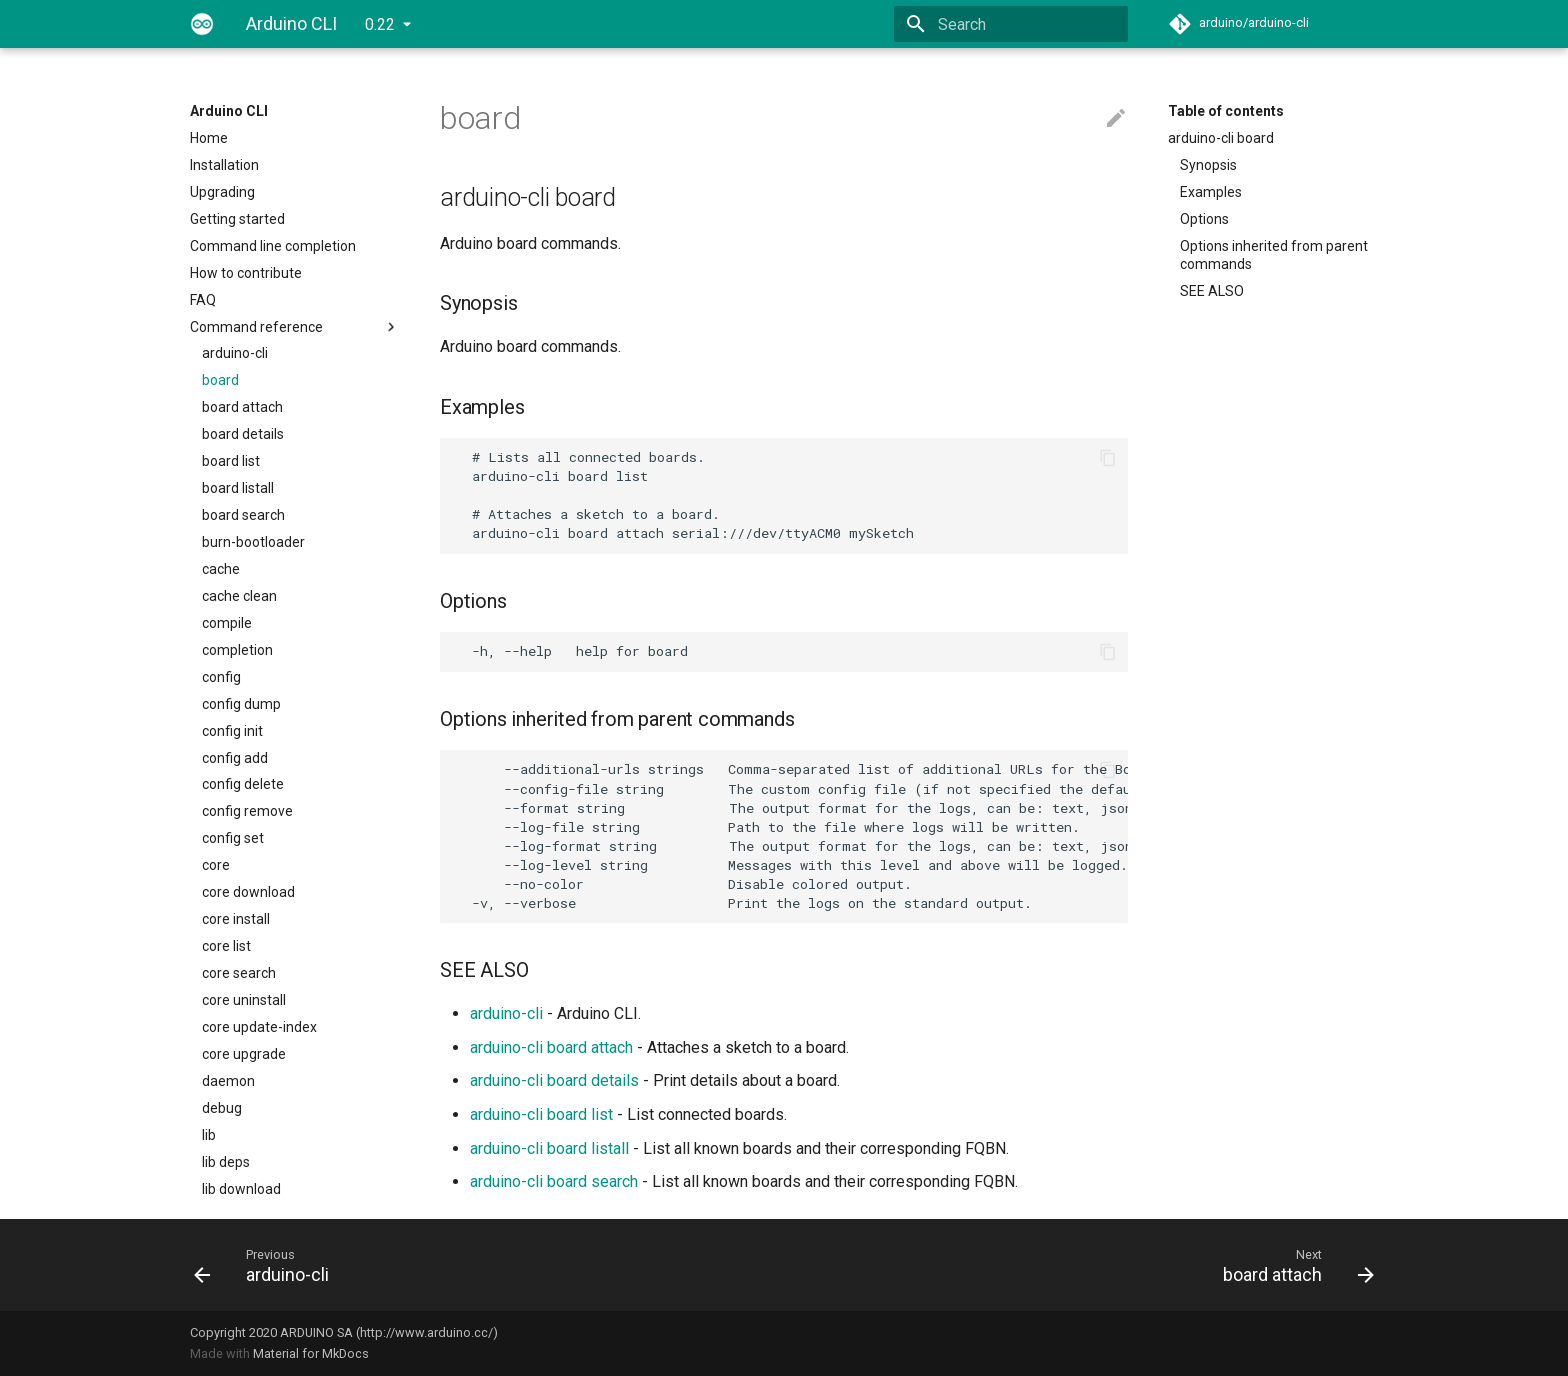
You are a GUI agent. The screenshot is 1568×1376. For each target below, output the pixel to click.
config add (235, 758)
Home (209, 138)
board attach (242, 407)
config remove (247, 811)
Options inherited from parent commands (1274, 255)
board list (231, 461)
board (220, 380)
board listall (238, 488)
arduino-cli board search (554, 1181)
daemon (228, 1081)
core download (248, 892)
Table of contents (1226, 111)
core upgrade (244, 1054)
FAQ (203, 300)
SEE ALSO (1212, 291)
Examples (1211, 192)
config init (232, 731)
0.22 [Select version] (380, 24)
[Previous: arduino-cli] (481, 1265)
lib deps (226, 1162)
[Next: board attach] (1087, 1265)
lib (209, 1135)
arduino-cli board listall (549, 1148)
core (216, 865)
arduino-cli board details (554, 1080)
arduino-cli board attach (551, 1047)
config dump (241, 704)
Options (1204, 219)
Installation (224, 165)
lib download (241, 1189)
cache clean (239, 596)
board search (243, 515)
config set (233, 838)
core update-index (259, 1027)
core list (226, 946)
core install (236, 919)
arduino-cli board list (541, 1114)
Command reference (295, 327)
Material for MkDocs (311, 1353)
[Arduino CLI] (202, 24)
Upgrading (222, 192)
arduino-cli (235, 353)
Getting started (237, 219)
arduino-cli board (1221, 138)
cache (221, 569)
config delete (243, 784)
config (221, 677)
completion (237, 650)
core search (239, 973)
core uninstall (244, 1000)
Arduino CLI (229, 111)
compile (227, 623)
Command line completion (273, 246)
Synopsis (1208, 165)
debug (222, 1108)
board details (243, 434)
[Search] (1011, 24)
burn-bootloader (253, 542)
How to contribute (246, 273)
